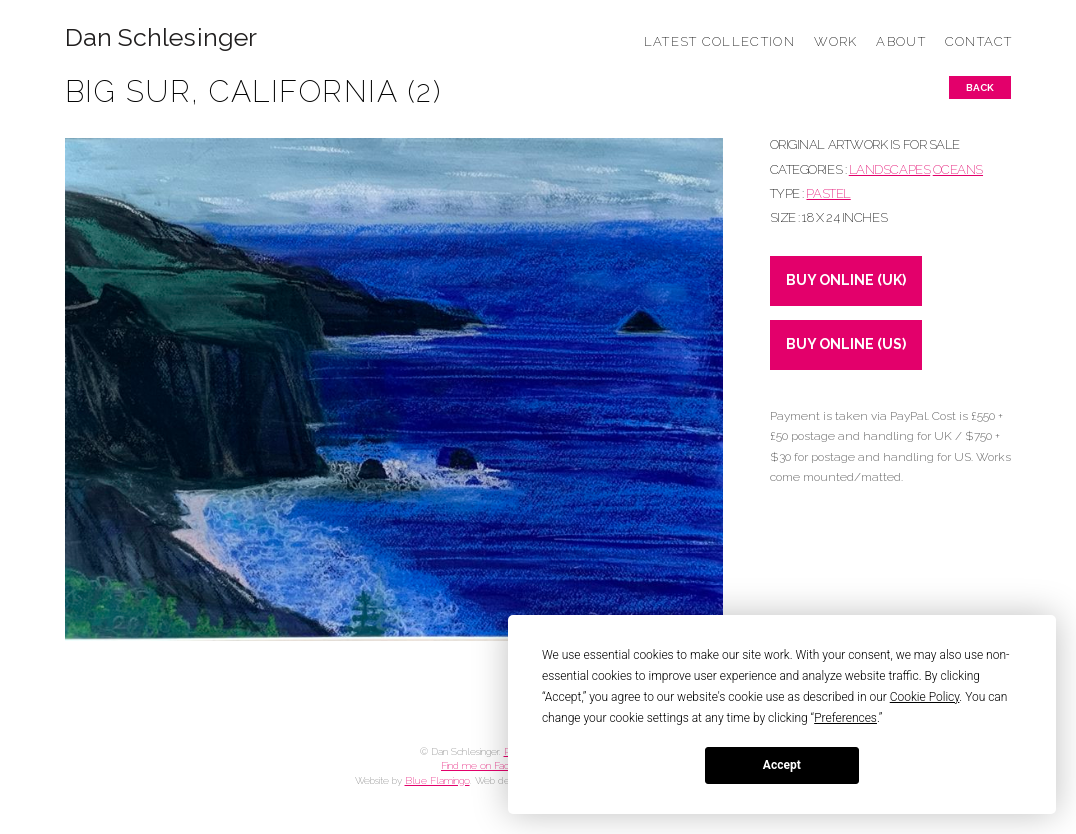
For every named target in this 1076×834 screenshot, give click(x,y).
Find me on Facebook (489, 765)
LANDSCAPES (889, 169)
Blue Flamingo (437, 780)
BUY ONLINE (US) (846, 344)
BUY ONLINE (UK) (846, 280)
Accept (782, 765)
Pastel (828, 193)
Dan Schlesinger (161, 37)
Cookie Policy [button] (925, 697)
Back (980, 87)
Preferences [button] (845, 718)
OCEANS (958, 169)
